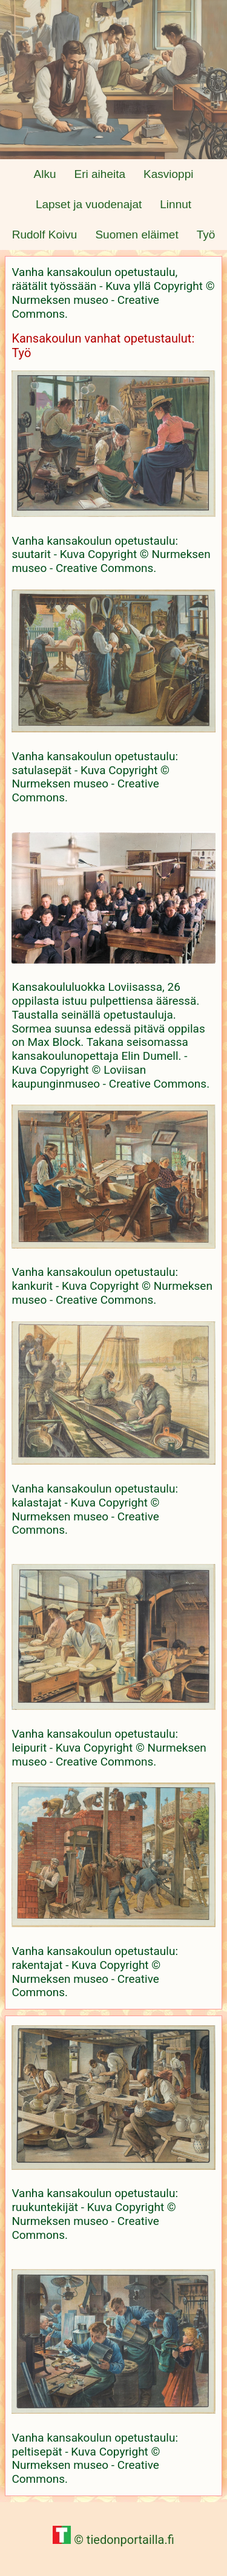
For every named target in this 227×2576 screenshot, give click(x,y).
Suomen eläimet (136, 234)
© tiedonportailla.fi (113, 2539)
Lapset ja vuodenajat (89, 204)
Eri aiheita (100, 174)
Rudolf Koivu (44, 234)
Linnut (175, 204)
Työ (206, 234)
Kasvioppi (168, 174)
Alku (45, 174)
